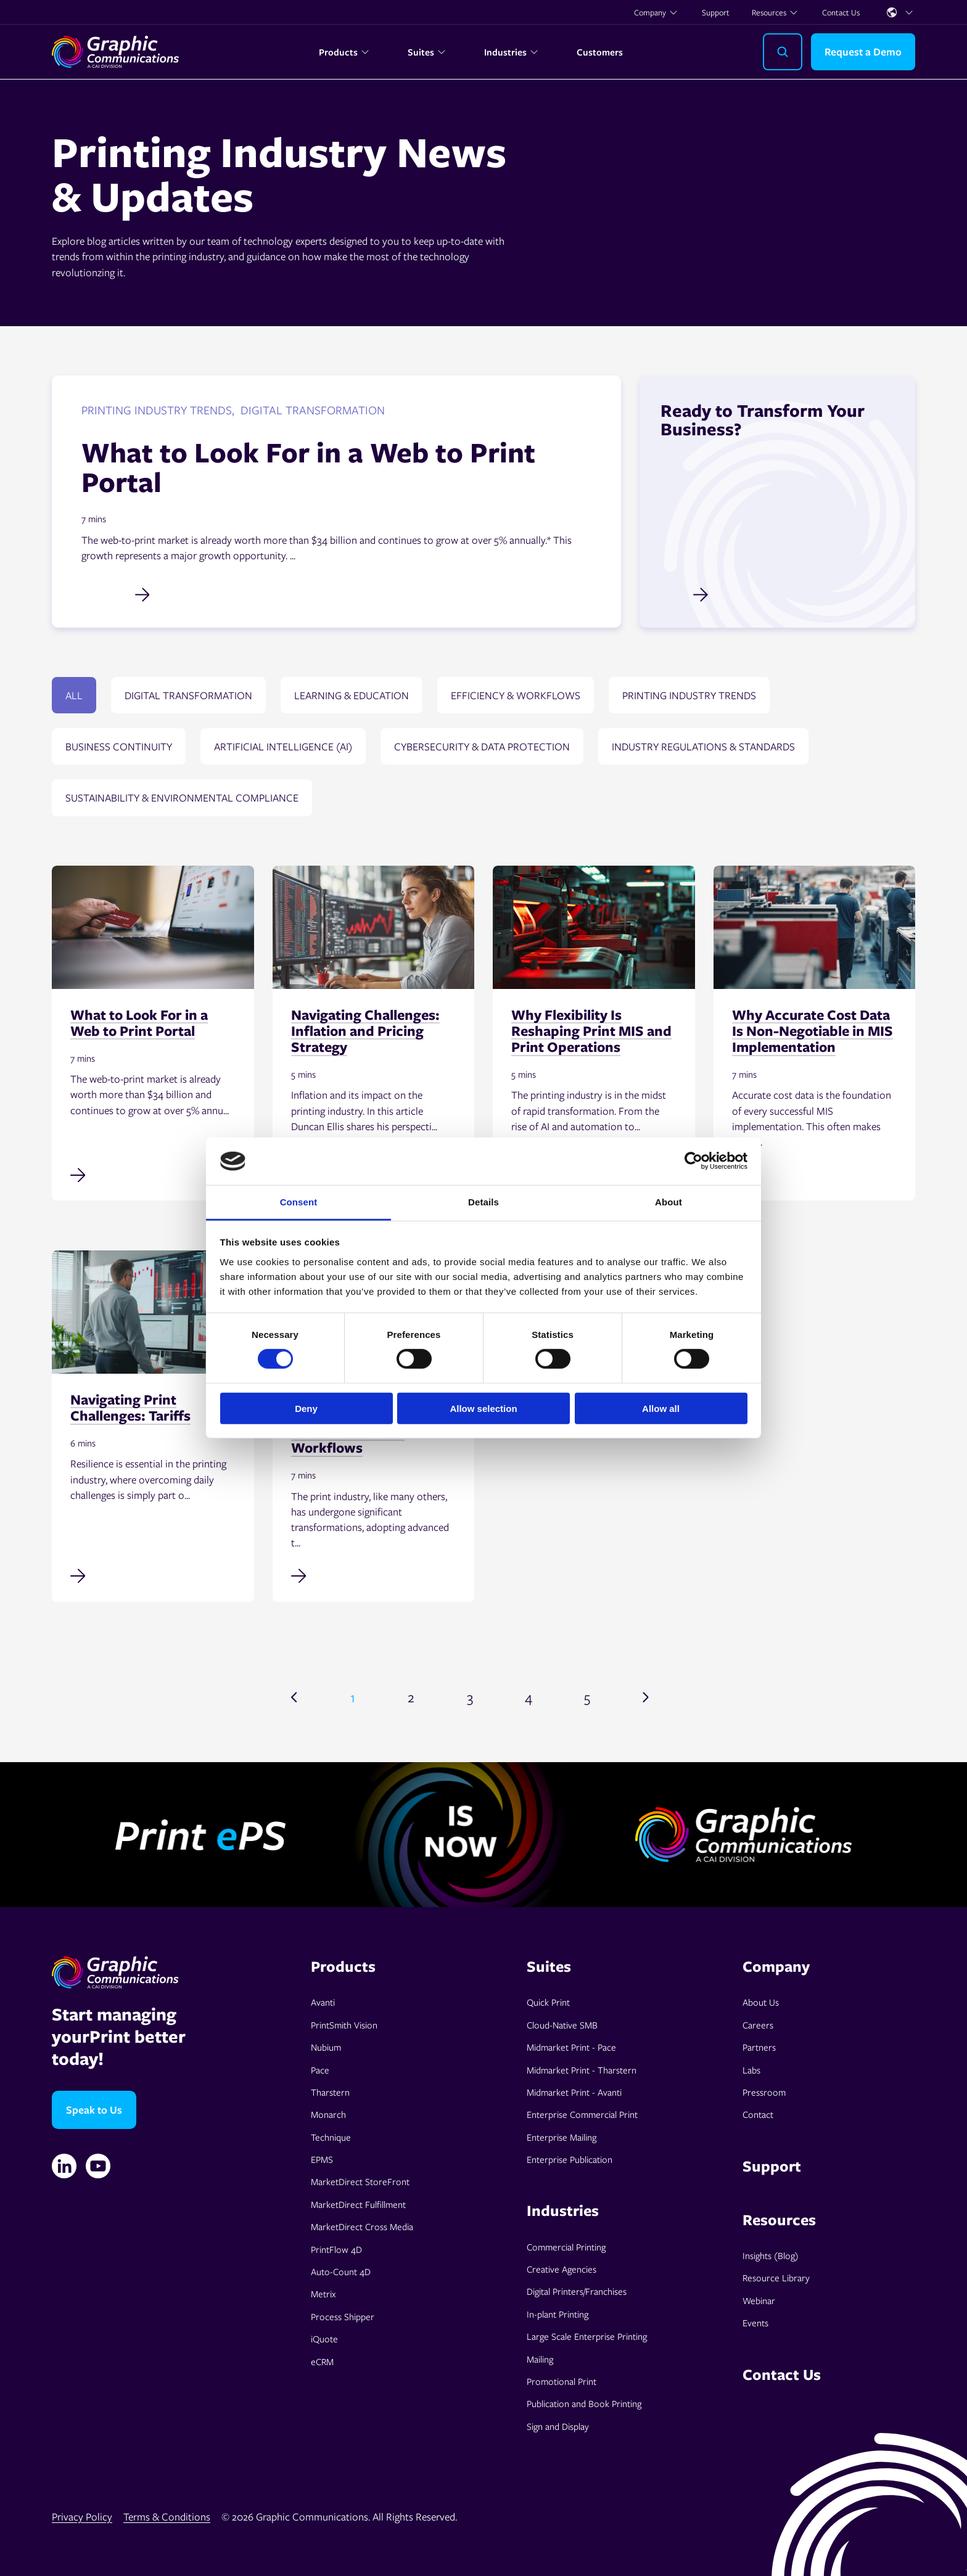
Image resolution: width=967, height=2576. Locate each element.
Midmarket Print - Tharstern (581, 2070)
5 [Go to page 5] (587, 1697)
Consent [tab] (299, 1202)
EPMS (322, 2159)
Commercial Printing (566, 2247)
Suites (427, 52)
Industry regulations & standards (703, 746)
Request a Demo (863, 51)
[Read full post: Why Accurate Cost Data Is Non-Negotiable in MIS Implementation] (814, 1173)
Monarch (328, 2114)
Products (344, 52)
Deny (306, 1408)
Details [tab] (483, 1202)
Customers (600, 52)
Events (755, 2322)
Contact (758, 2114)
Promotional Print (561, 2381)
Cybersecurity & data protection (482, 746)
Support (716, 12)
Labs (751, 2070)
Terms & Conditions (166, 2516)
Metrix (323, 2293)
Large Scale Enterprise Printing (587, 2336)
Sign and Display (558, 2426)
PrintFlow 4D (336, 2249)
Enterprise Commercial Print (582, 2114)
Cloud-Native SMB (562, 2025)
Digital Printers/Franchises (577, 2291)
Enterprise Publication (569, 2159)
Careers (758, 2025)
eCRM (322, 2361)
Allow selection (483, 1408)
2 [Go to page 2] (411, 1697)
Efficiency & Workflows (515, 695)
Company (656, 12)
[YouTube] (98, 2166)
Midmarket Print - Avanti (574, 2092)
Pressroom (764, 2092)
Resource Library (776, 2277)
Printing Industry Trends (689, 695)
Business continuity (118, 746)
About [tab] (668, 1202)
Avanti (323, 2002)
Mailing (540, 2359)
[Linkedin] (64, 2166)
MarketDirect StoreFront (360, 2181)
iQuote (324, 2338)
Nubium (326, 2047)
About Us (761, 2002)
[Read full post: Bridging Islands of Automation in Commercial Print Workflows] (373, 1574)
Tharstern (330, 2092)
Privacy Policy (82, 2516)
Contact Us (841, 12)
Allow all (661, 1408)
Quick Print (548, 2002)
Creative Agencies (561, 2269)
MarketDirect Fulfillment (358, 2204)
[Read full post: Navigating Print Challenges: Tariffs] (153, 1574)
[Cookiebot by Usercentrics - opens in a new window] (693, 1161)
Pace (320, 2070)
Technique (331, 2137)
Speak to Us (94, 2109)
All (74, 695)
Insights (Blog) (771, 2255)
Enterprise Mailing (561, 2137)
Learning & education (351, 695)
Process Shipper (342, 2316)
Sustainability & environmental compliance (181, 797)
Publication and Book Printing (584, 2403)
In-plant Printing (557, 2314)
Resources (775, 12)
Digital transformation (188, 695)
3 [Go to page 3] (470, 1697)
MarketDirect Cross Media (362, 2226)
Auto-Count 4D (341, 2271)
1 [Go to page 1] (352, 1697)
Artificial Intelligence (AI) (283, 746)
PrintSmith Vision (344, 2025)
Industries (511, 52)
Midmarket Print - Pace (571, 2047)
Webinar (759, 2300)
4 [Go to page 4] (528, 1697)
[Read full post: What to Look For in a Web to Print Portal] (153, 1173)
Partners (759, 2047)
